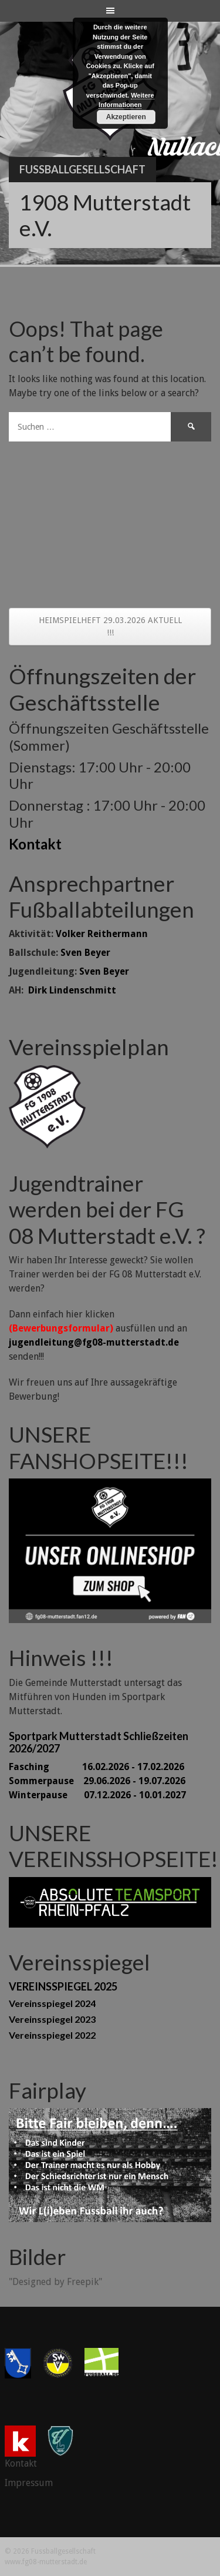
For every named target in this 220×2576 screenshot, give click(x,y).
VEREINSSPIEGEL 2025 (63, 1986)
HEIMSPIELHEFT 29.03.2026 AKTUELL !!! (110, 626)
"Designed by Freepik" (55, 2281)
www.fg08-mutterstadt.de (46, 2562)
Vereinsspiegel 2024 (52, 2003)
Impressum (29, 2482)
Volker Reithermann (102, 933)
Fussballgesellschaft (82, 169)
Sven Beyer (85, 952)
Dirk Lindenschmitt (72, 990)
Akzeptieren (126, 117)
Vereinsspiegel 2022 (52, 2034)
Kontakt (35, 843)
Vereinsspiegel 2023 (52, 2019)
